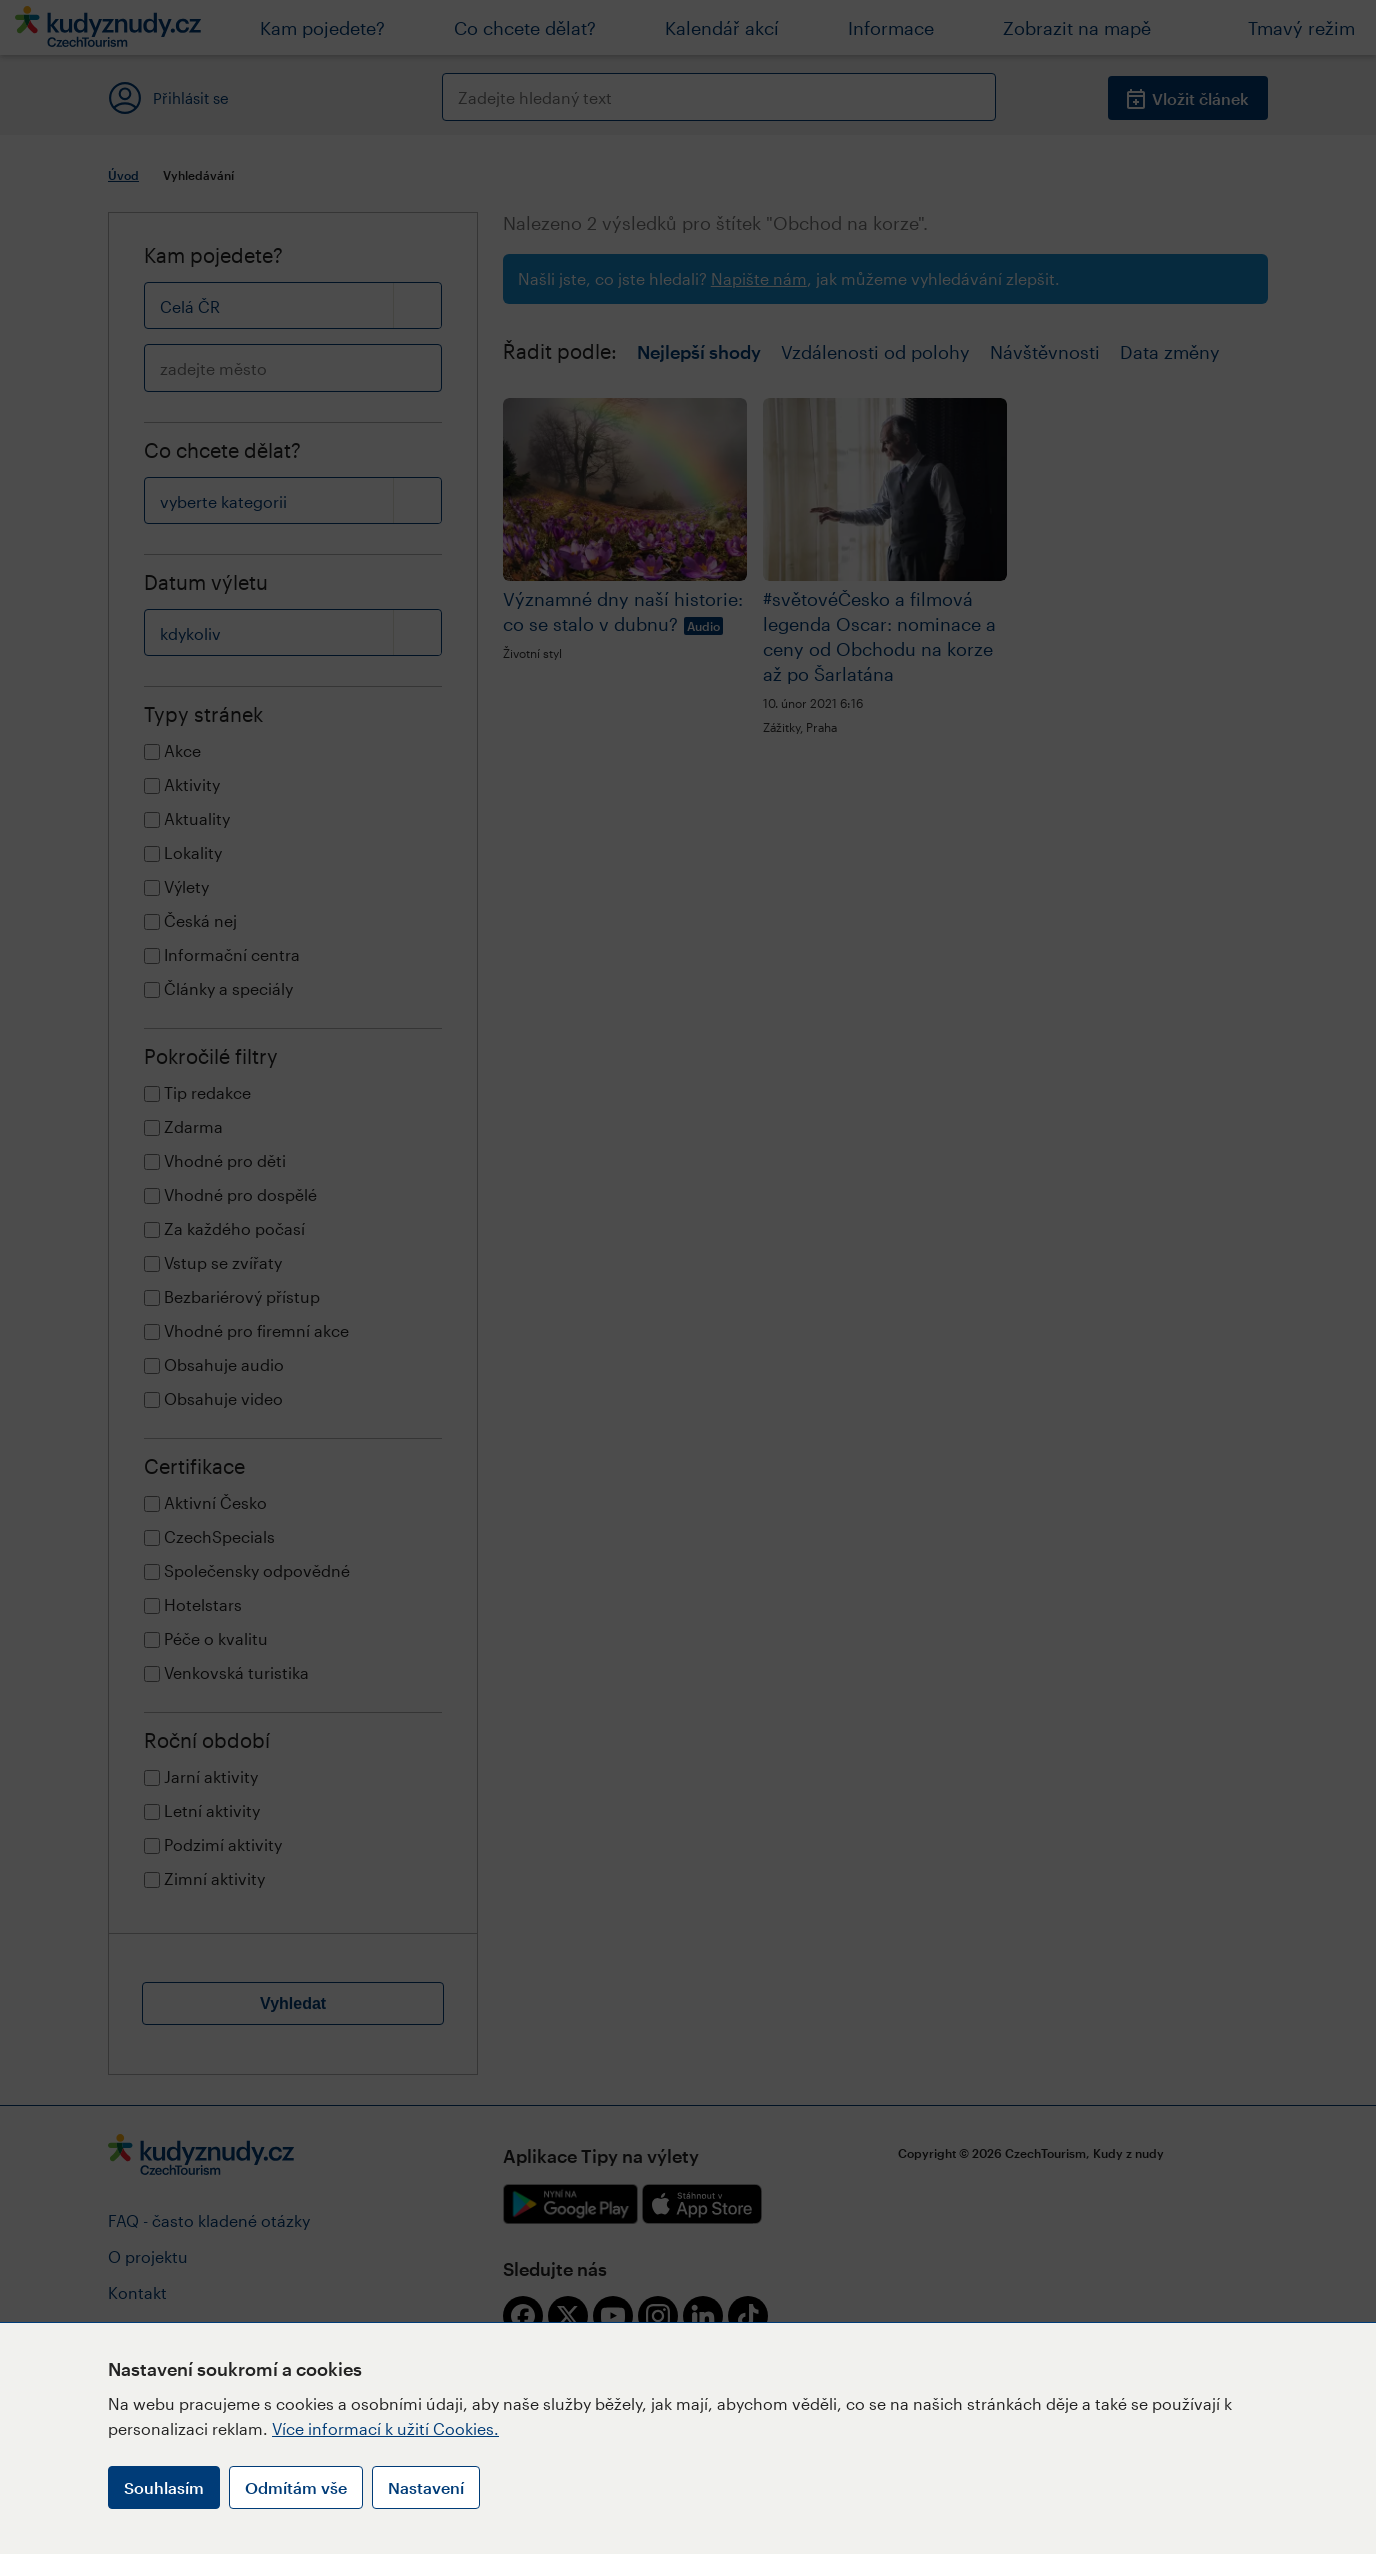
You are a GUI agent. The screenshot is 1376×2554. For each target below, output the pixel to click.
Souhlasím (164, 2487)
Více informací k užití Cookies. (385, 2428)
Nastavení (426, 2487)
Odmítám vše (296, 2487)
